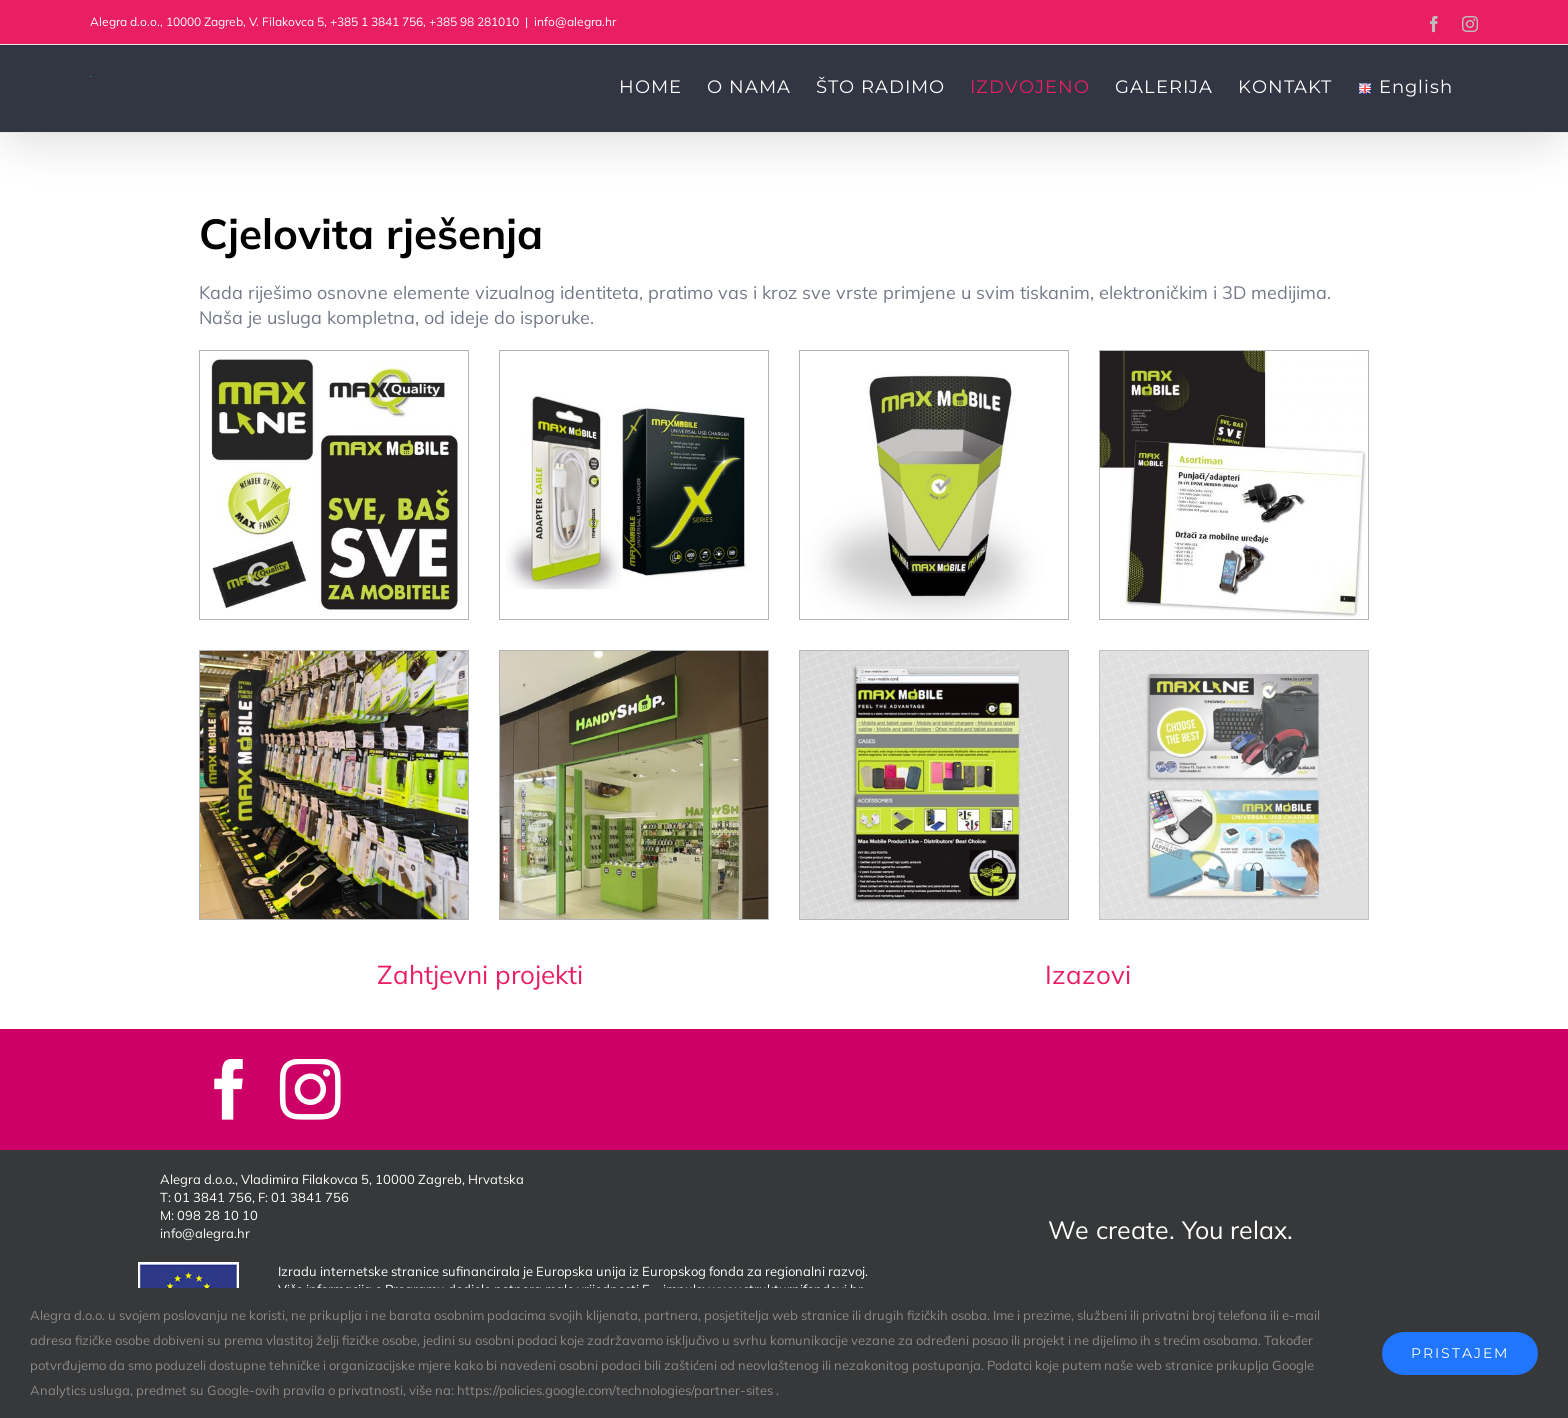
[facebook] (229, 1089)
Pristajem (1460, 1353)
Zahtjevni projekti (480, 974)
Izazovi (1088, 974)
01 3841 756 (213, 1197)
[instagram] (310, 1089)
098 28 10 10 (217, 1215)
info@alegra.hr (575, 21)
